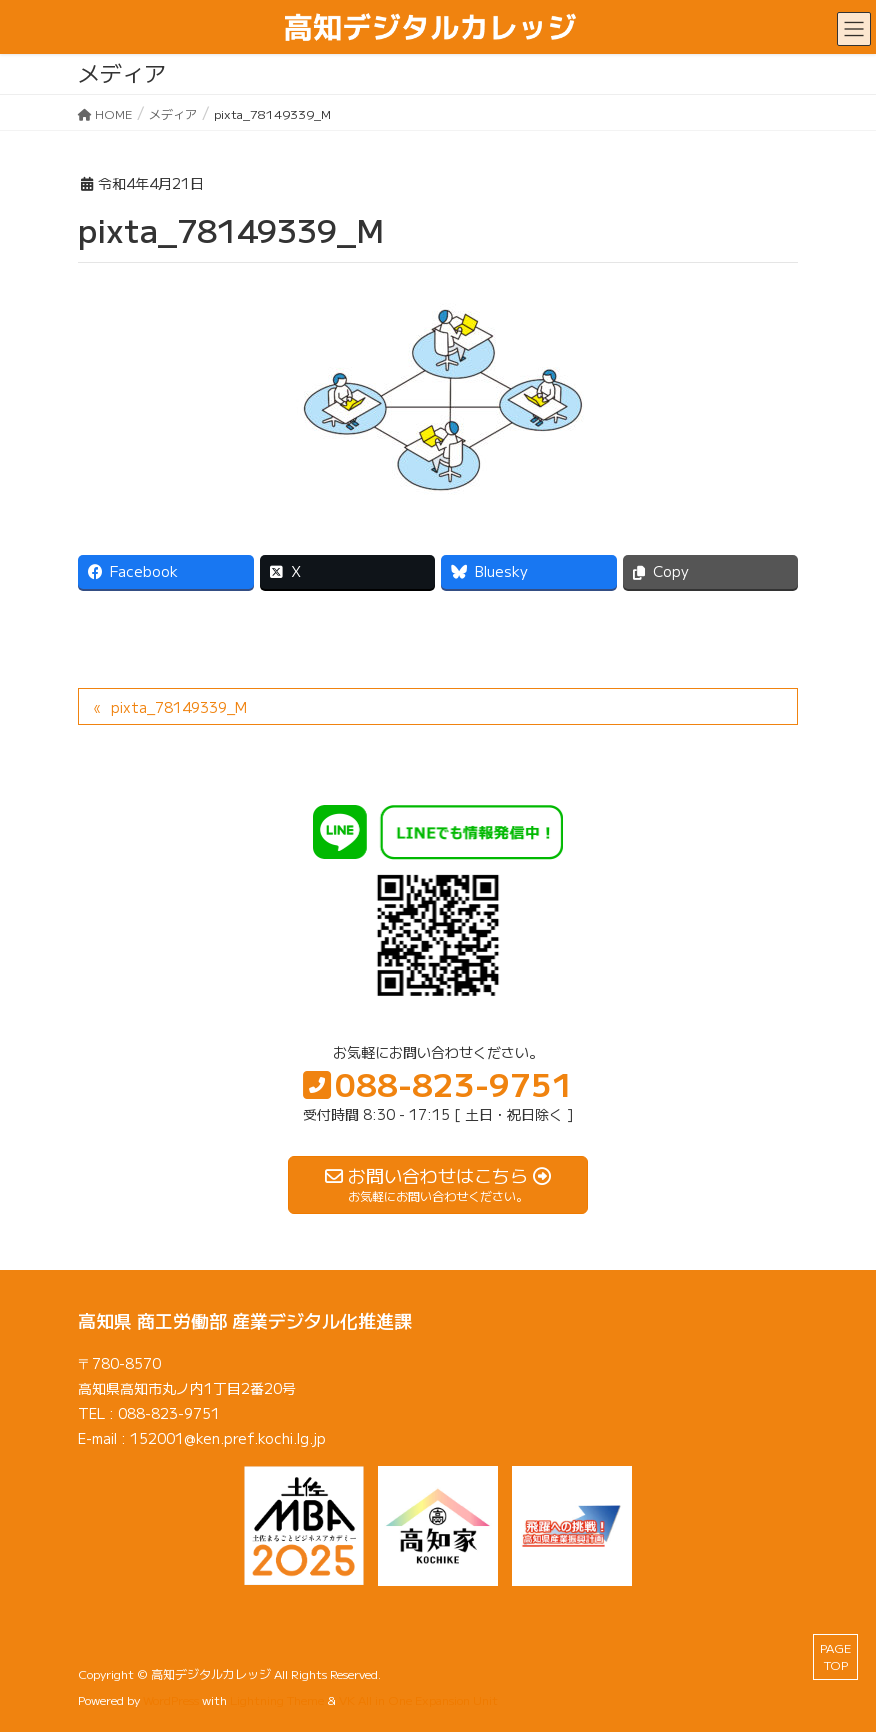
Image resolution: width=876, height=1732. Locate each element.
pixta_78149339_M (179, 707)
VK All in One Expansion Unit (418, 1699)
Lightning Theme (277, 1699)
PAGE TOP (835, 1656)
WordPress (171, 1699)
